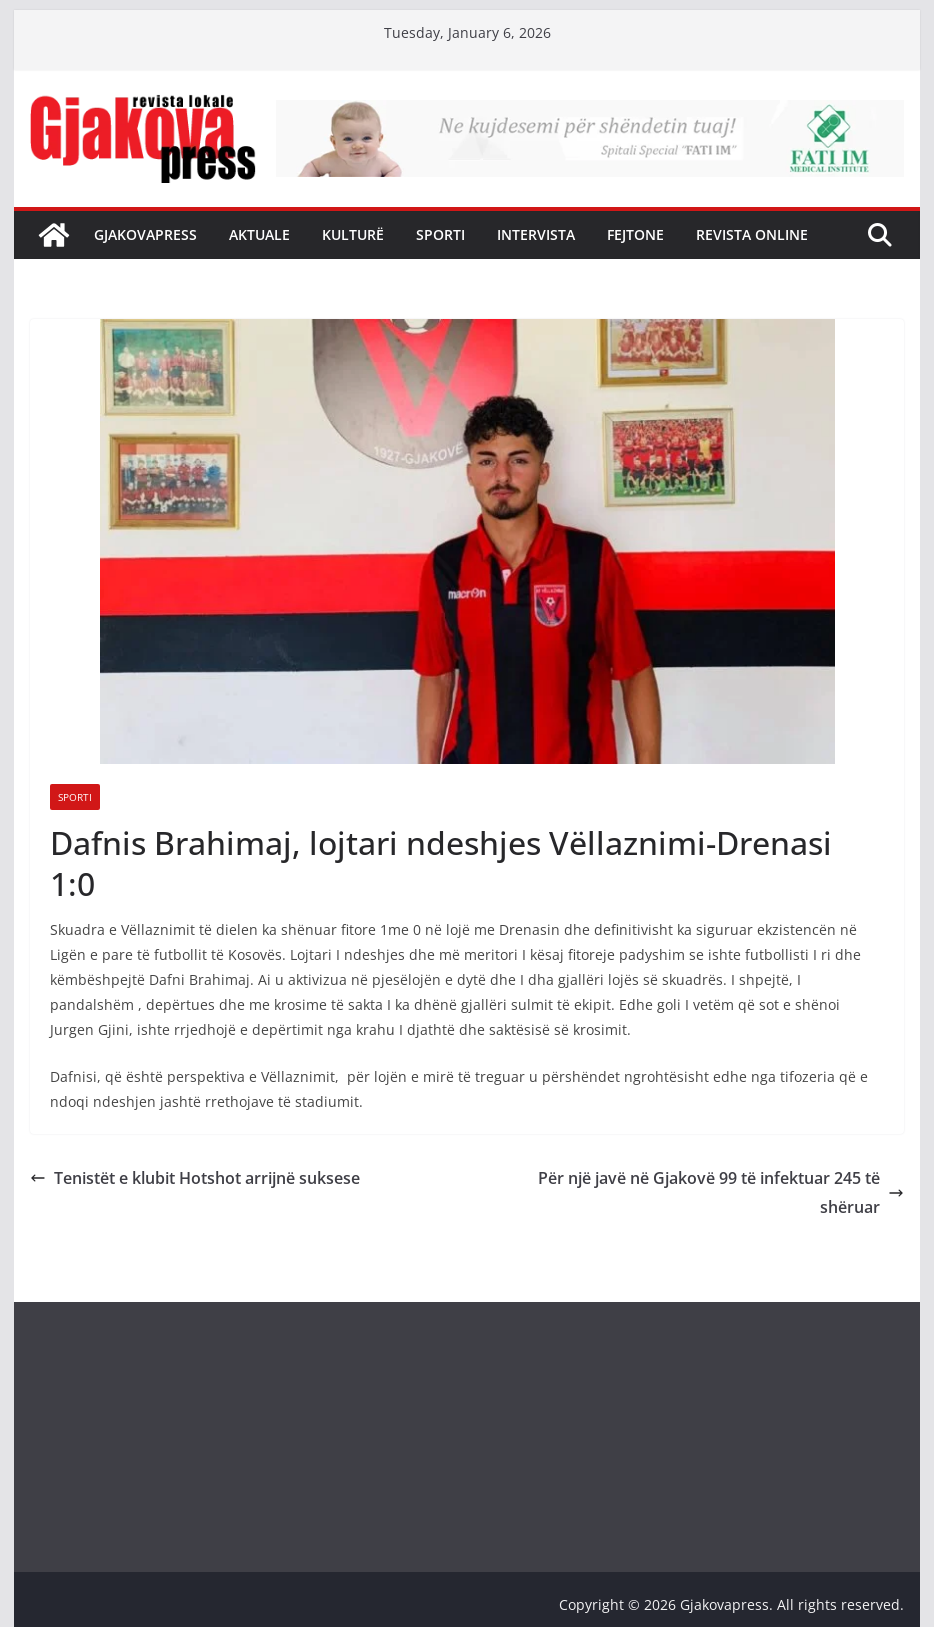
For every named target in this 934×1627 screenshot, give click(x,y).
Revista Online (752, 234)
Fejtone (635, 234)
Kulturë (353, 234)
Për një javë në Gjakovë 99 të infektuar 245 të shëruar (721, 1192)
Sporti (440, 234)
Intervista (536, 234)
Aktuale (259, 234)
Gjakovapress (145, 234)
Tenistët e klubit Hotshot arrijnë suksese (195, 1178)
